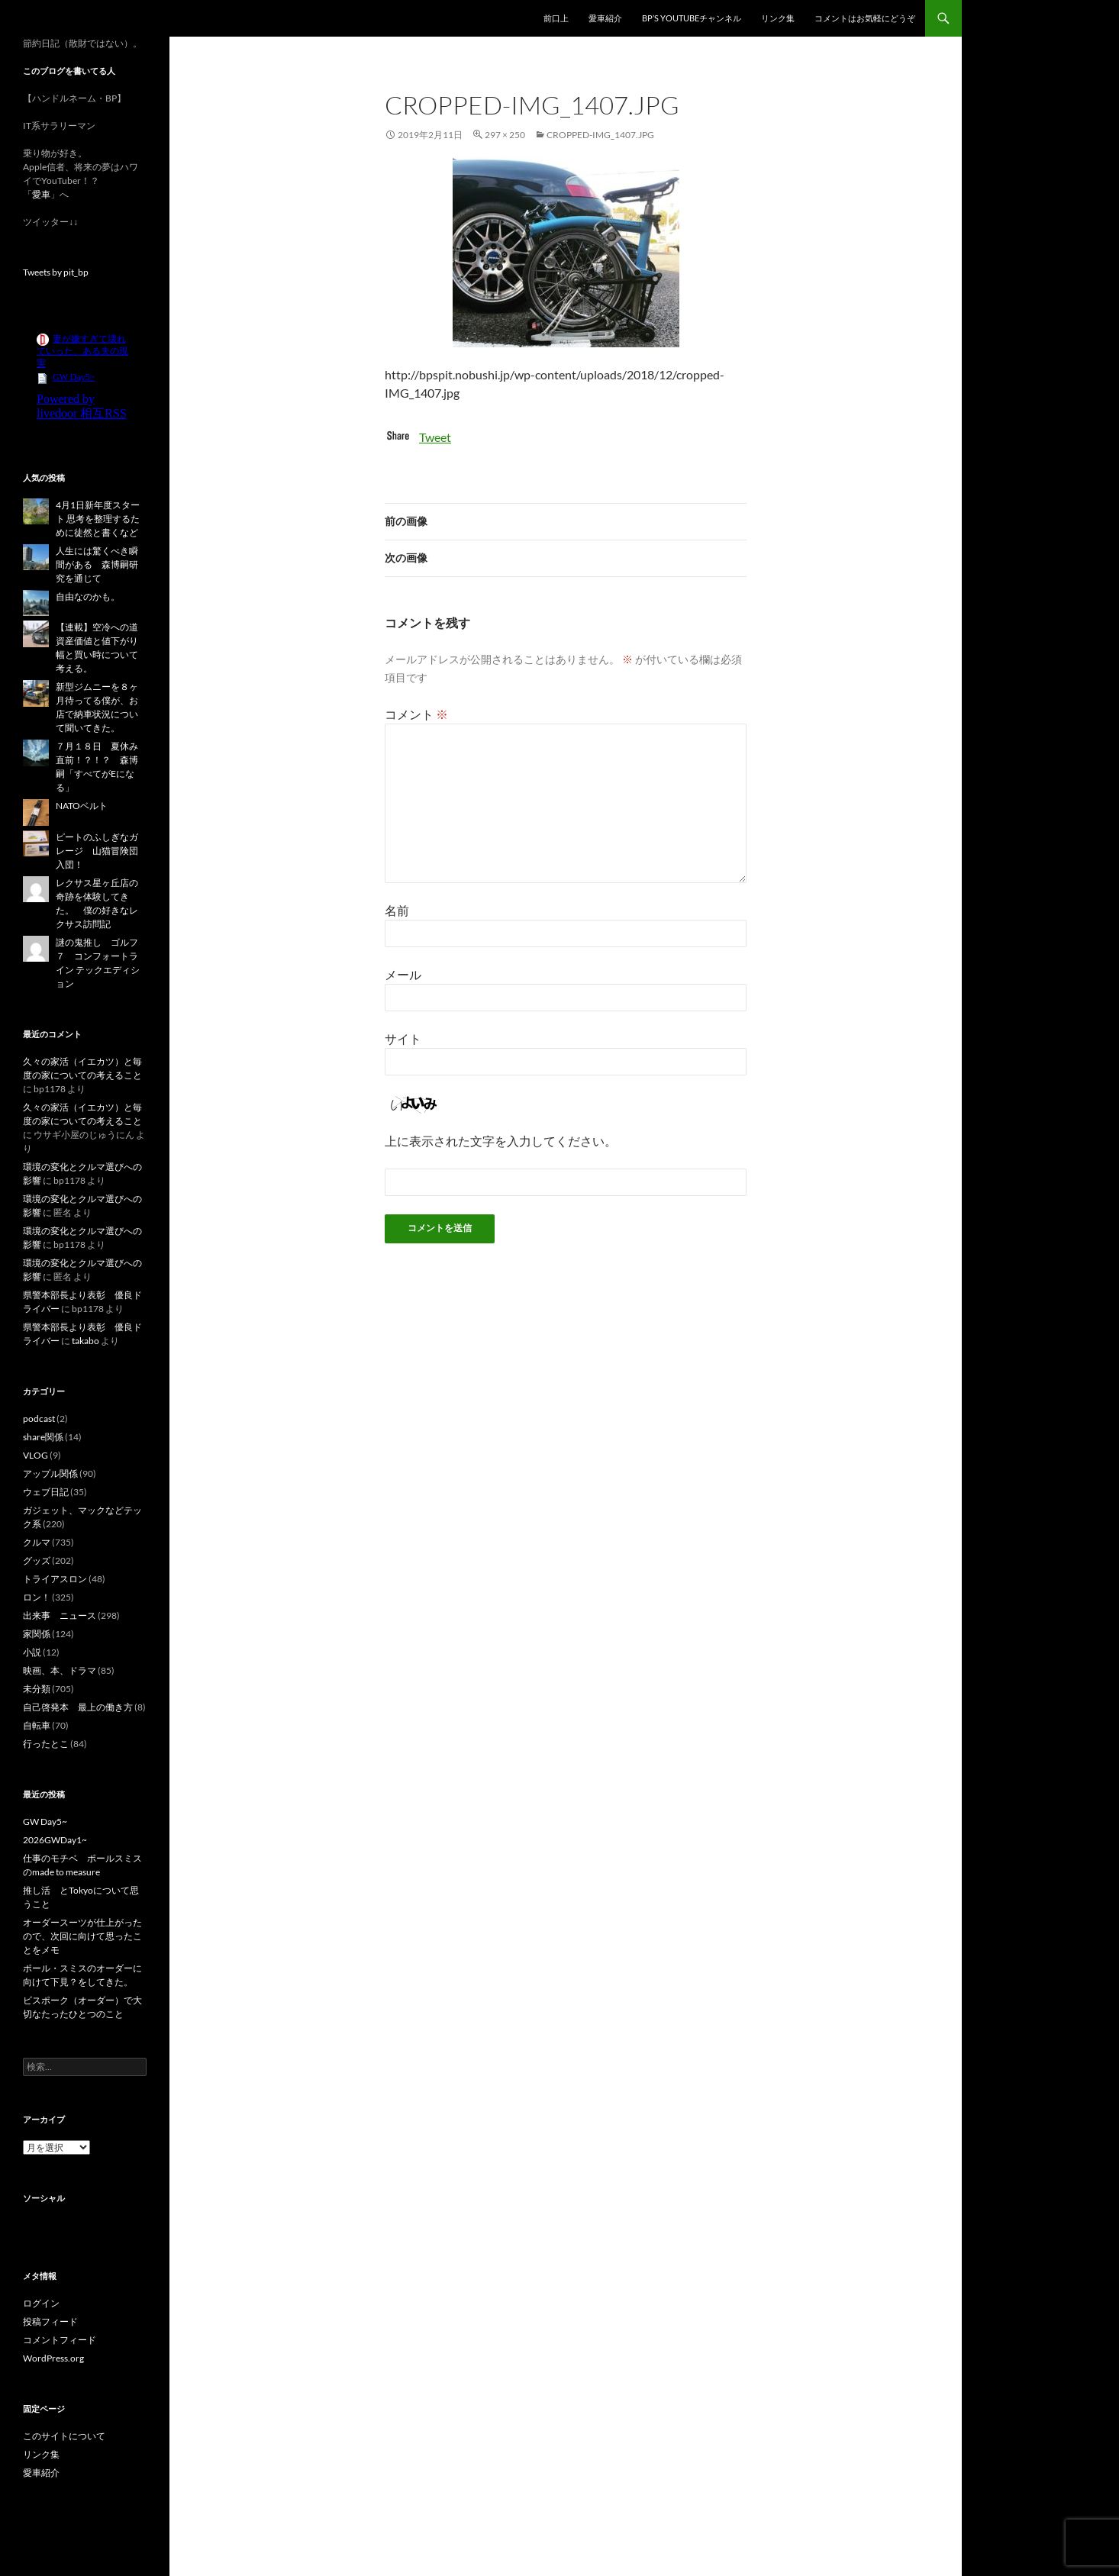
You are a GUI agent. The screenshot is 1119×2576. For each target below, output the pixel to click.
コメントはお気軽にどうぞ (864, 18)
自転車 (36, 1725)
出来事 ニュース (59, 1615)
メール (403, 974)
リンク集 (778, 18)
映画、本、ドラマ (59, 1670)
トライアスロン (55, 1579)
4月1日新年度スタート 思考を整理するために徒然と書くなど (98, 518)
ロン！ (36, 1597)
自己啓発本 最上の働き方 (78, 1707)
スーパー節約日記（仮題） (105, 18)
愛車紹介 (605, 18)
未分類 (36, 1688)
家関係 (36, 1633)
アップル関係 (50, 1473)
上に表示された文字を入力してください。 (501, 1140)
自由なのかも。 (88, 596)
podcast (39, 1418)
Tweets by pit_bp (56, 272)
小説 (32, 1652)
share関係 (43, 1437)
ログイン (41, 2303)
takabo (85, 1340)
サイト (403, 1038)
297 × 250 (505, 134)
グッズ (36, 1560)
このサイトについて (64, 2436)
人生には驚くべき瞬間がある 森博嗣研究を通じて (97, 564)
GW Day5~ (45, 1821)
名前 (397, 910)
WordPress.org (53, 2358)
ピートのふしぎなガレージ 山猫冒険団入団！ (97, 850)
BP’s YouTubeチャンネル (691, 18)
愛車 (41, 194)
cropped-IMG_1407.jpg (600, 134)
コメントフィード (59, 2339)
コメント (416, 714)
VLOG (35, 1455)
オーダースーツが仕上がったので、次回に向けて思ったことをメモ (82, 1936)
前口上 (556, 18)
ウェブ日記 (46, 1492)
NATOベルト (82, 805)
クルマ (36, 1542)
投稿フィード (50, 2321)
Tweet (435, 437)
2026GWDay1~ (55, 1840)
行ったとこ (46, 1743)
